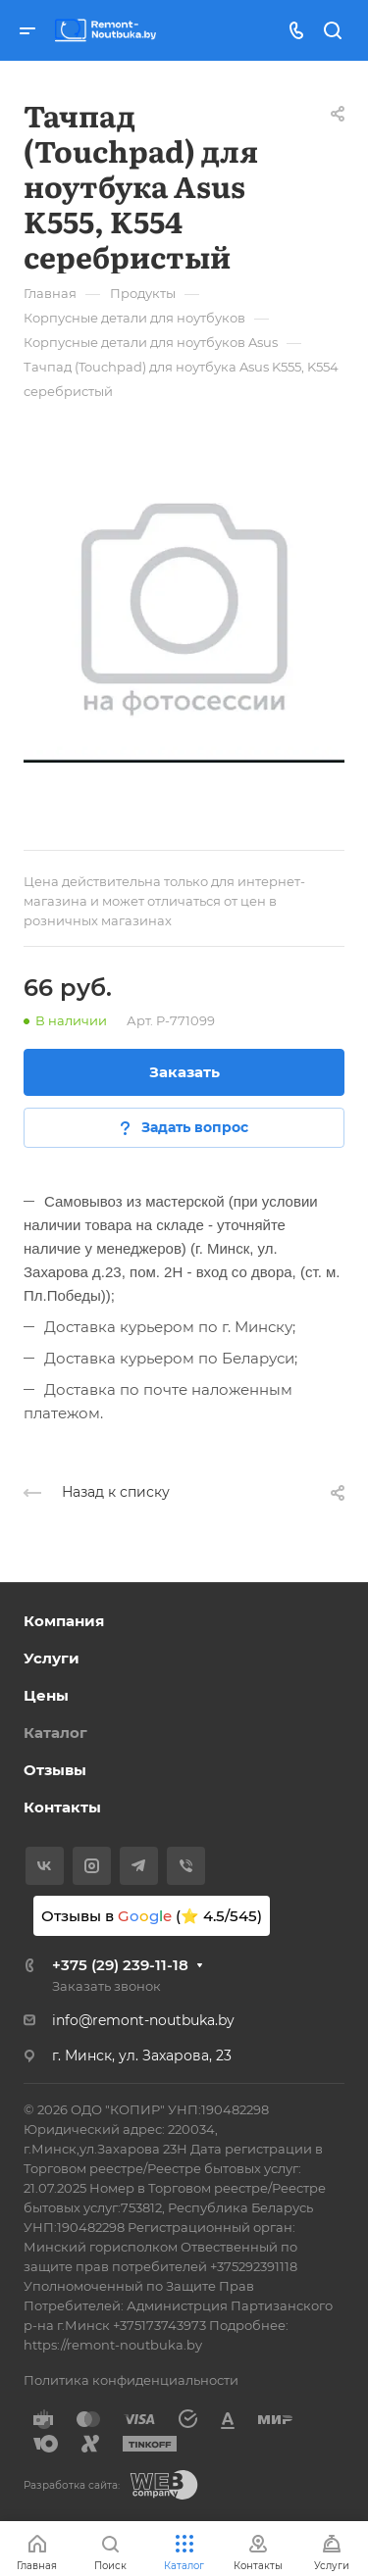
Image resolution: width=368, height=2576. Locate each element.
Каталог (55, 1732)
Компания (64, 1620)
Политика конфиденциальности (131, 2380)
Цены (46, 1695)
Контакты (62, 1807)
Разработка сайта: (72, 2485)
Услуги (51, 1658)
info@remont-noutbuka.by (143, 2020)
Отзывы (55, 1769)
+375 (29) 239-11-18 (120, 1965)
